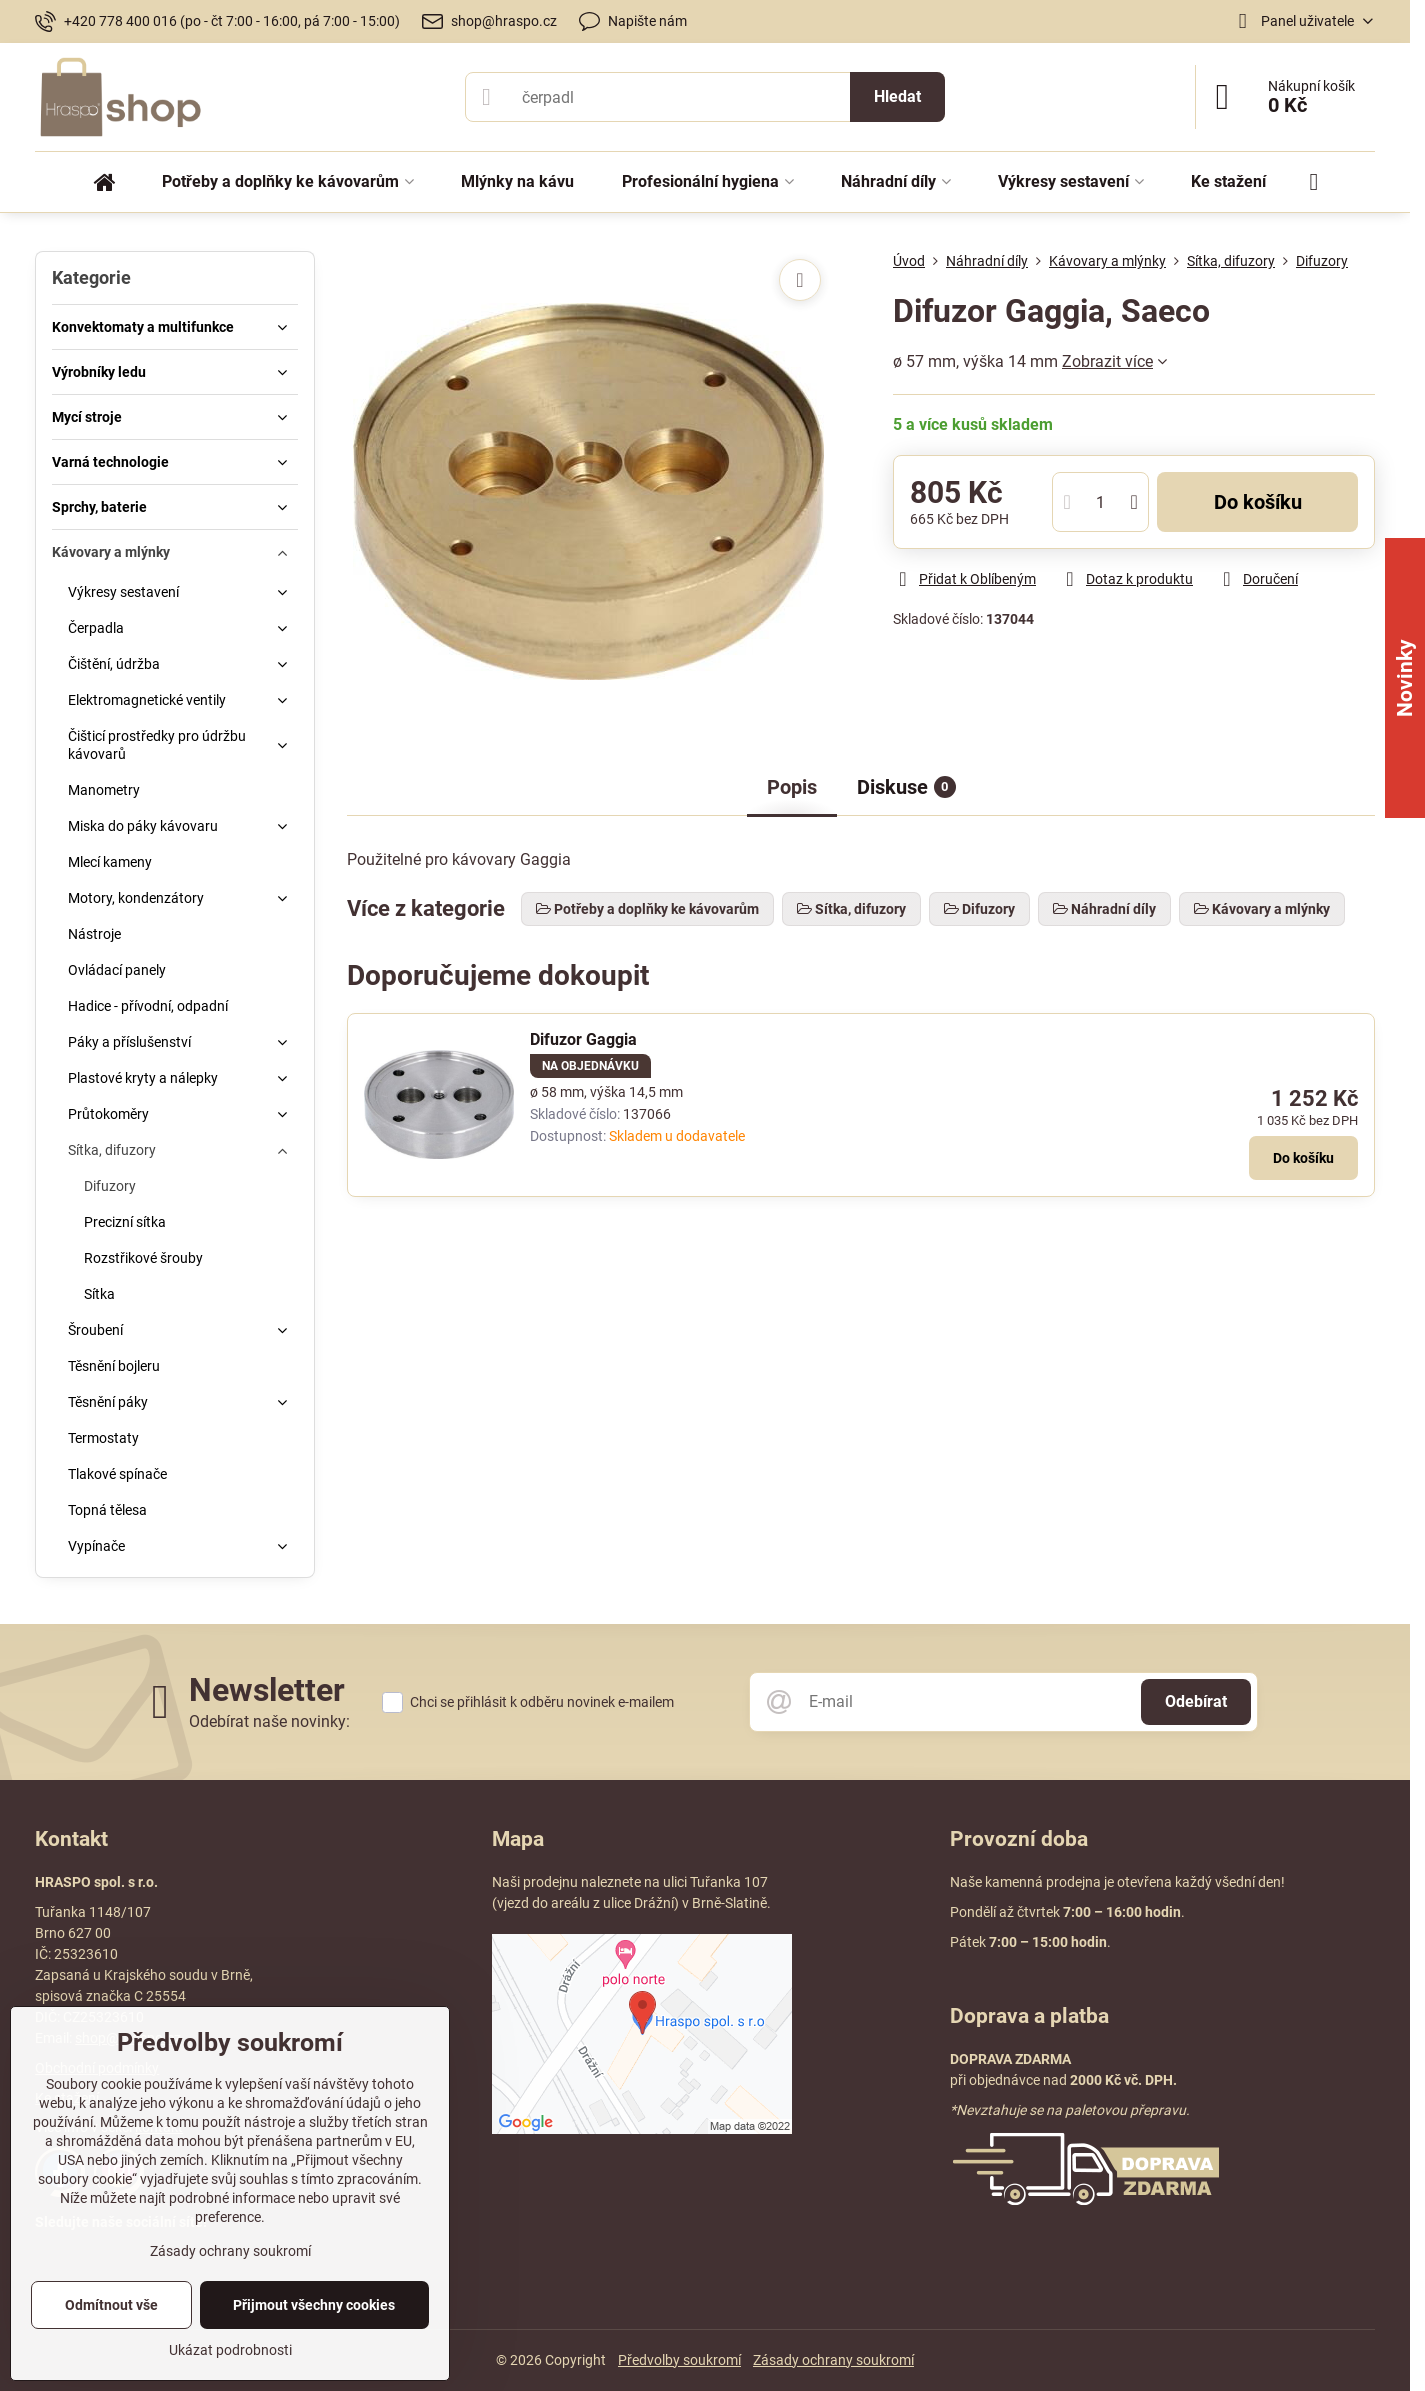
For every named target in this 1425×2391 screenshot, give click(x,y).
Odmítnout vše (111, 2305)
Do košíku (1258, 502)
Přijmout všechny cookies (314, 2305)
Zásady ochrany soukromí (833, 2360)
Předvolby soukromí (679, 2360)
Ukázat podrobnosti (230, 2350)
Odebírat (1196, 1701)
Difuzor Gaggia (583, 1039)
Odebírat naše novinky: (269, 1721)
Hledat (897, 96)
